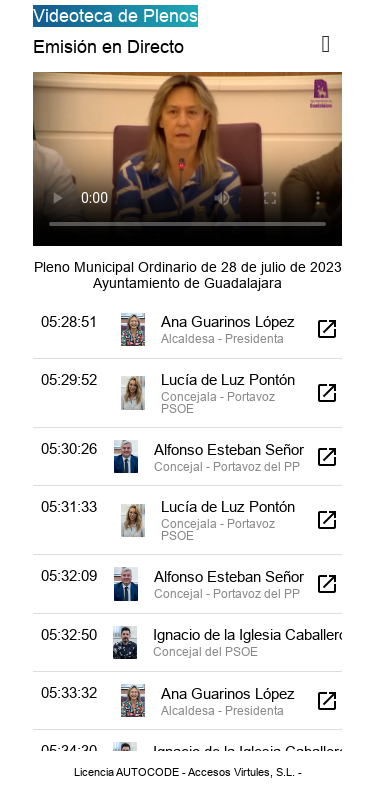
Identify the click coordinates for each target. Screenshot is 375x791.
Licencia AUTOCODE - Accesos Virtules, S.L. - (188, 772)
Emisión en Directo (108, 46)
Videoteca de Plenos (115, 15)
